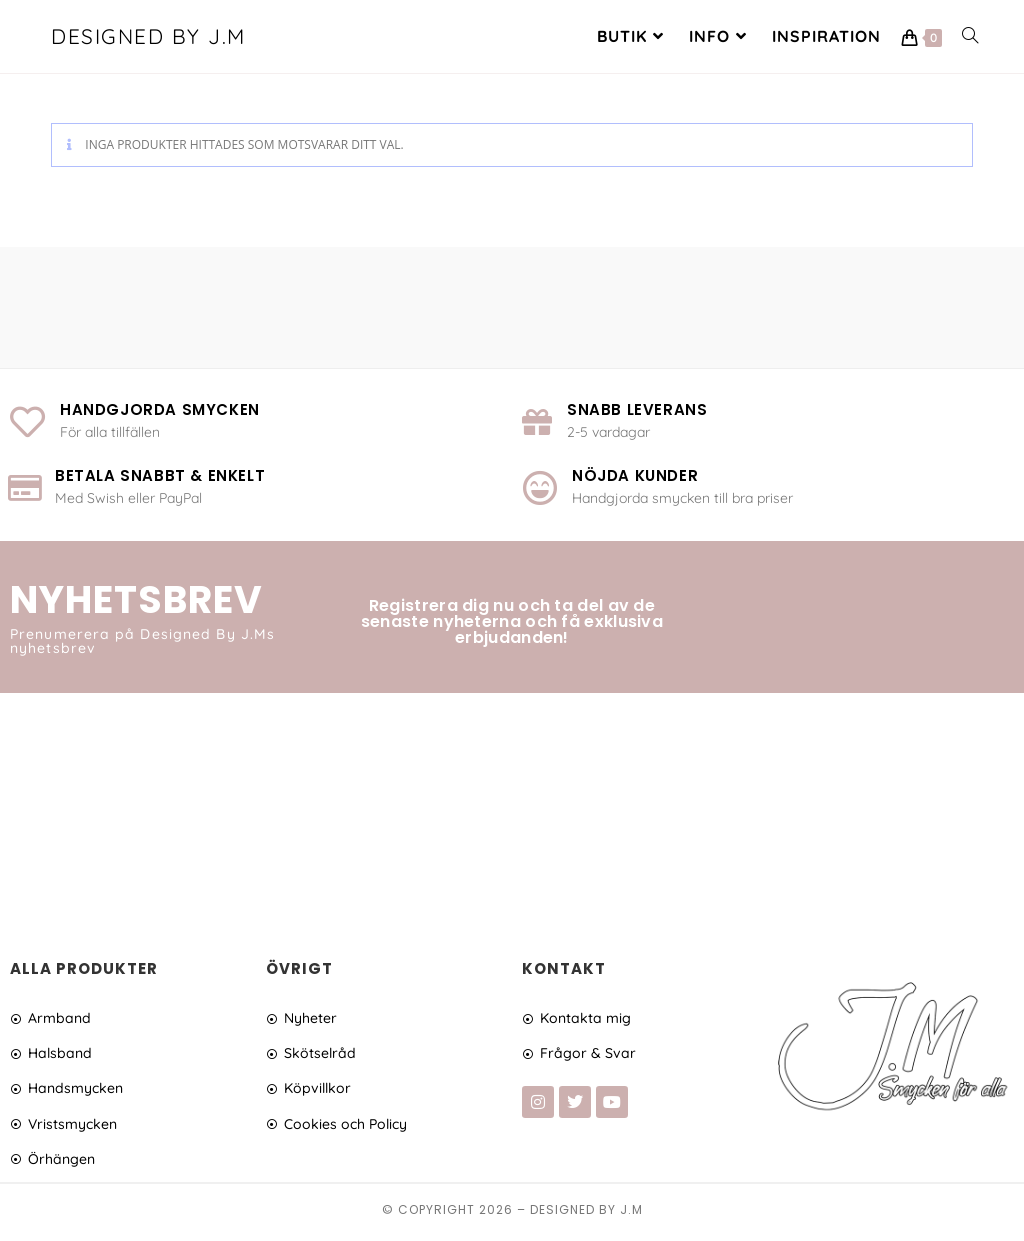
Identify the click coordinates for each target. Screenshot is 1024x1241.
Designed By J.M (152, 38)
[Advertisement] (512, 812)
